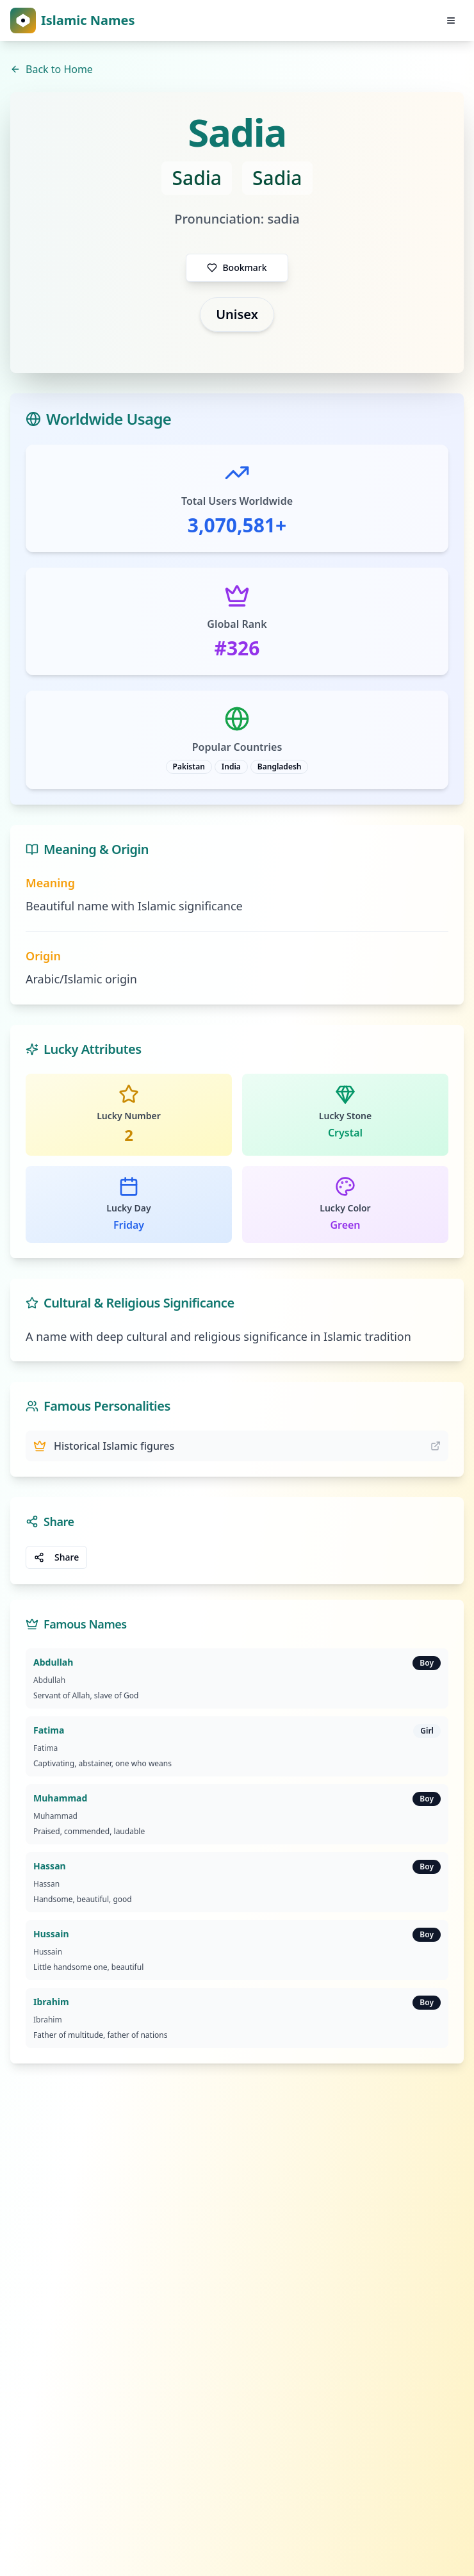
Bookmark (236, 267)
